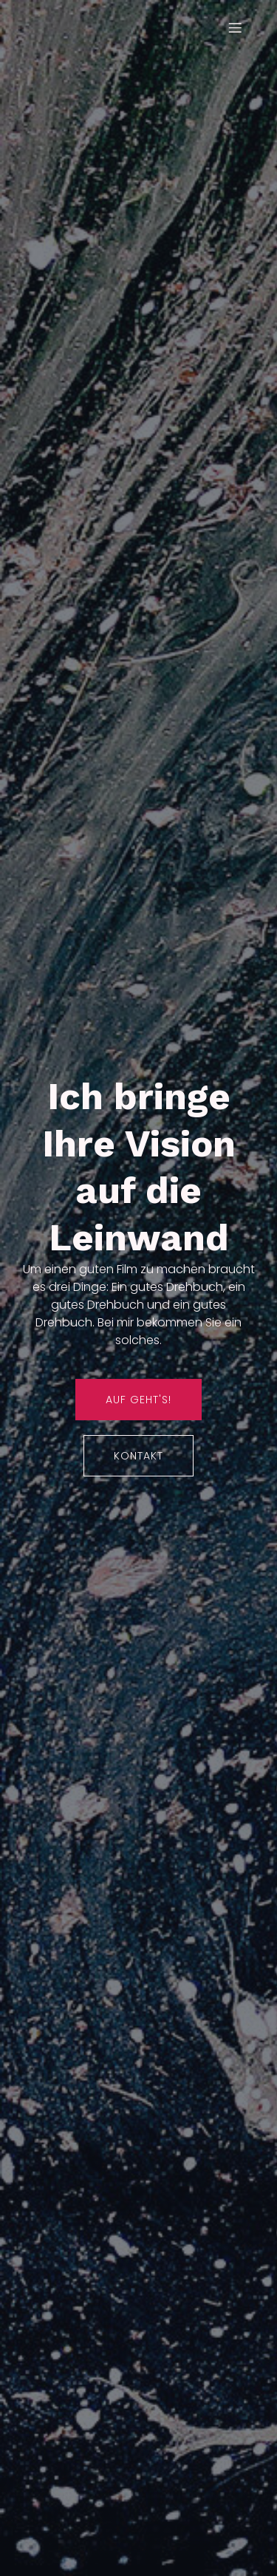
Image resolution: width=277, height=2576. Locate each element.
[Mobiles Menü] (234, 27)
